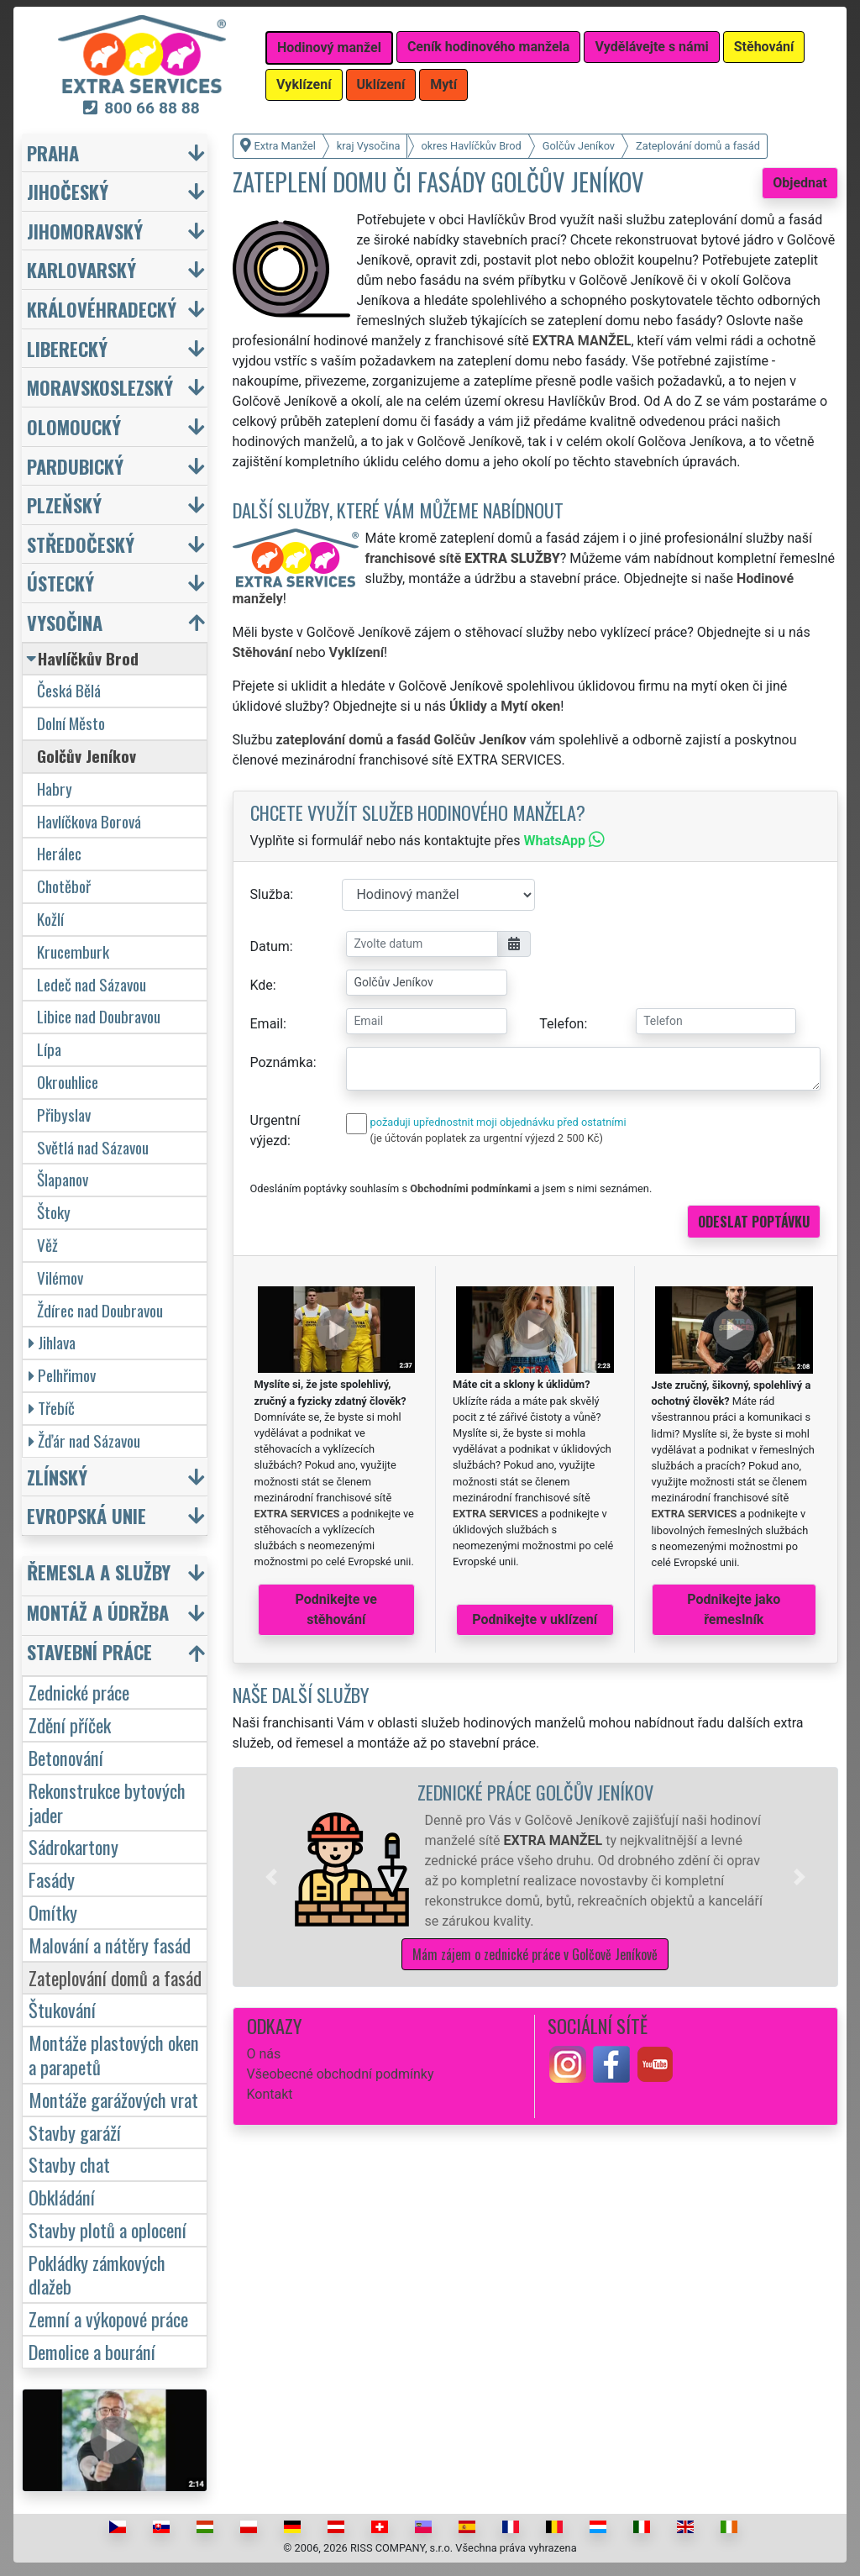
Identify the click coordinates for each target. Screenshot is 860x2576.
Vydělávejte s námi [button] (651, 47)
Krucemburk (73, 951)
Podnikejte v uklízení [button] (534, 1619)
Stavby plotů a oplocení (107, 2229)
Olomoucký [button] (74, 426)
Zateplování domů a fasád (115, 1977)
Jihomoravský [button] (85, 230)
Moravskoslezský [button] (100, 387)
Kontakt (270, 2094)
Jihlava (52, 1342)
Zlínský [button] (57, 1476)
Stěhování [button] (764, 47)
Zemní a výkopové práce (108, 2318)
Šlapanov (62, 1179)
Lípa (49, 1049)
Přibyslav (64, 1114)
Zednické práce (79, 1692)
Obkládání (62, 2197)
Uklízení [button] (381, 84)
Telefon (561, 1024)
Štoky (54, 1212)
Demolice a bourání (92, 2351)
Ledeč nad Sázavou (91, 984)
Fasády (52, 1879)
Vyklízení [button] (304, 84)
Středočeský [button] (80, 544)
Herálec (59, 853)
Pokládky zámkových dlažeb (97, 2274)
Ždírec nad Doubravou (100, 1310)
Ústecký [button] (60, 583)
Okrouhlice (67, 1082)
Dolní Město (71, 723)
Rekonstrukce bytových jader (107, 1802)
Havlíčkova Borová (89, 821)
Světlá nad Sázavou (93, 1147)
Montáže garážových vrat (113, 2099)
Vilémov (60, 1277)
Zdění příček (70, 1724)
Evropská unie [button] (86, 1515)
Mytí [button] (443, 84)
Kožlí (50, 919)
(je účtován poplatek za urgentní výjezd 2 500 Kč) (486, 1138)
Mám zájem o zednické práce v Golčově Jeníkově (535, 1954)
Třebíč (52, 1408)
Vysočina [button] (64, 622)
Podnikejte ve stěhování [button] (336, 1609)
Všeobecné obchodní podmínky (340, 2074)
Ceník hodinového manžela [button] (488, 47)
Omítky (53, 1912)
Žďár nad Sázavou (84, 1440)
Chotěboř (64, 886)
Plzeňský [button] (64, 504)
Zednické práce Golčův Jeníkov (535, 1792)
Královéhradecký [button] (101, 309)
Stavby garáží (75, 2132)
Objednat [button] (800, 183)
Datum (270, 946)
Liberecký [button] (67, 348)
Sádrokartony (73, 1846)
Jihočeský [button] (67, 191)
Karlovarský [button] (81, 269)
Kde (261, 985)
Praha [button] (53, 152)
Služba (270, 894)
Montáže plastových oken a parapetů (114, 2054)
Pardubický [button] (75, 466)
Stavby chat (69, 2164)
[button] (271, 1877)
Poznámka (281, 1062)
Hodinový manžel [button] (329, 47)
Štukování (62, 2009)
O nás (264, 2054)
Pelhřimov (62, 1375)
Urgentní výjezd (275, 1130)
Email (267, 1024)
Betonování (66, 1757)
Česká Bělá (69, 690)
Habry (54, 788)
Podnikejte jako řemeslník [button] (733, 1609)
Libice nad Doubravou (98, 1016)
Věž (47, 1245)
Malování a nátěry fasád (110, 1944)
